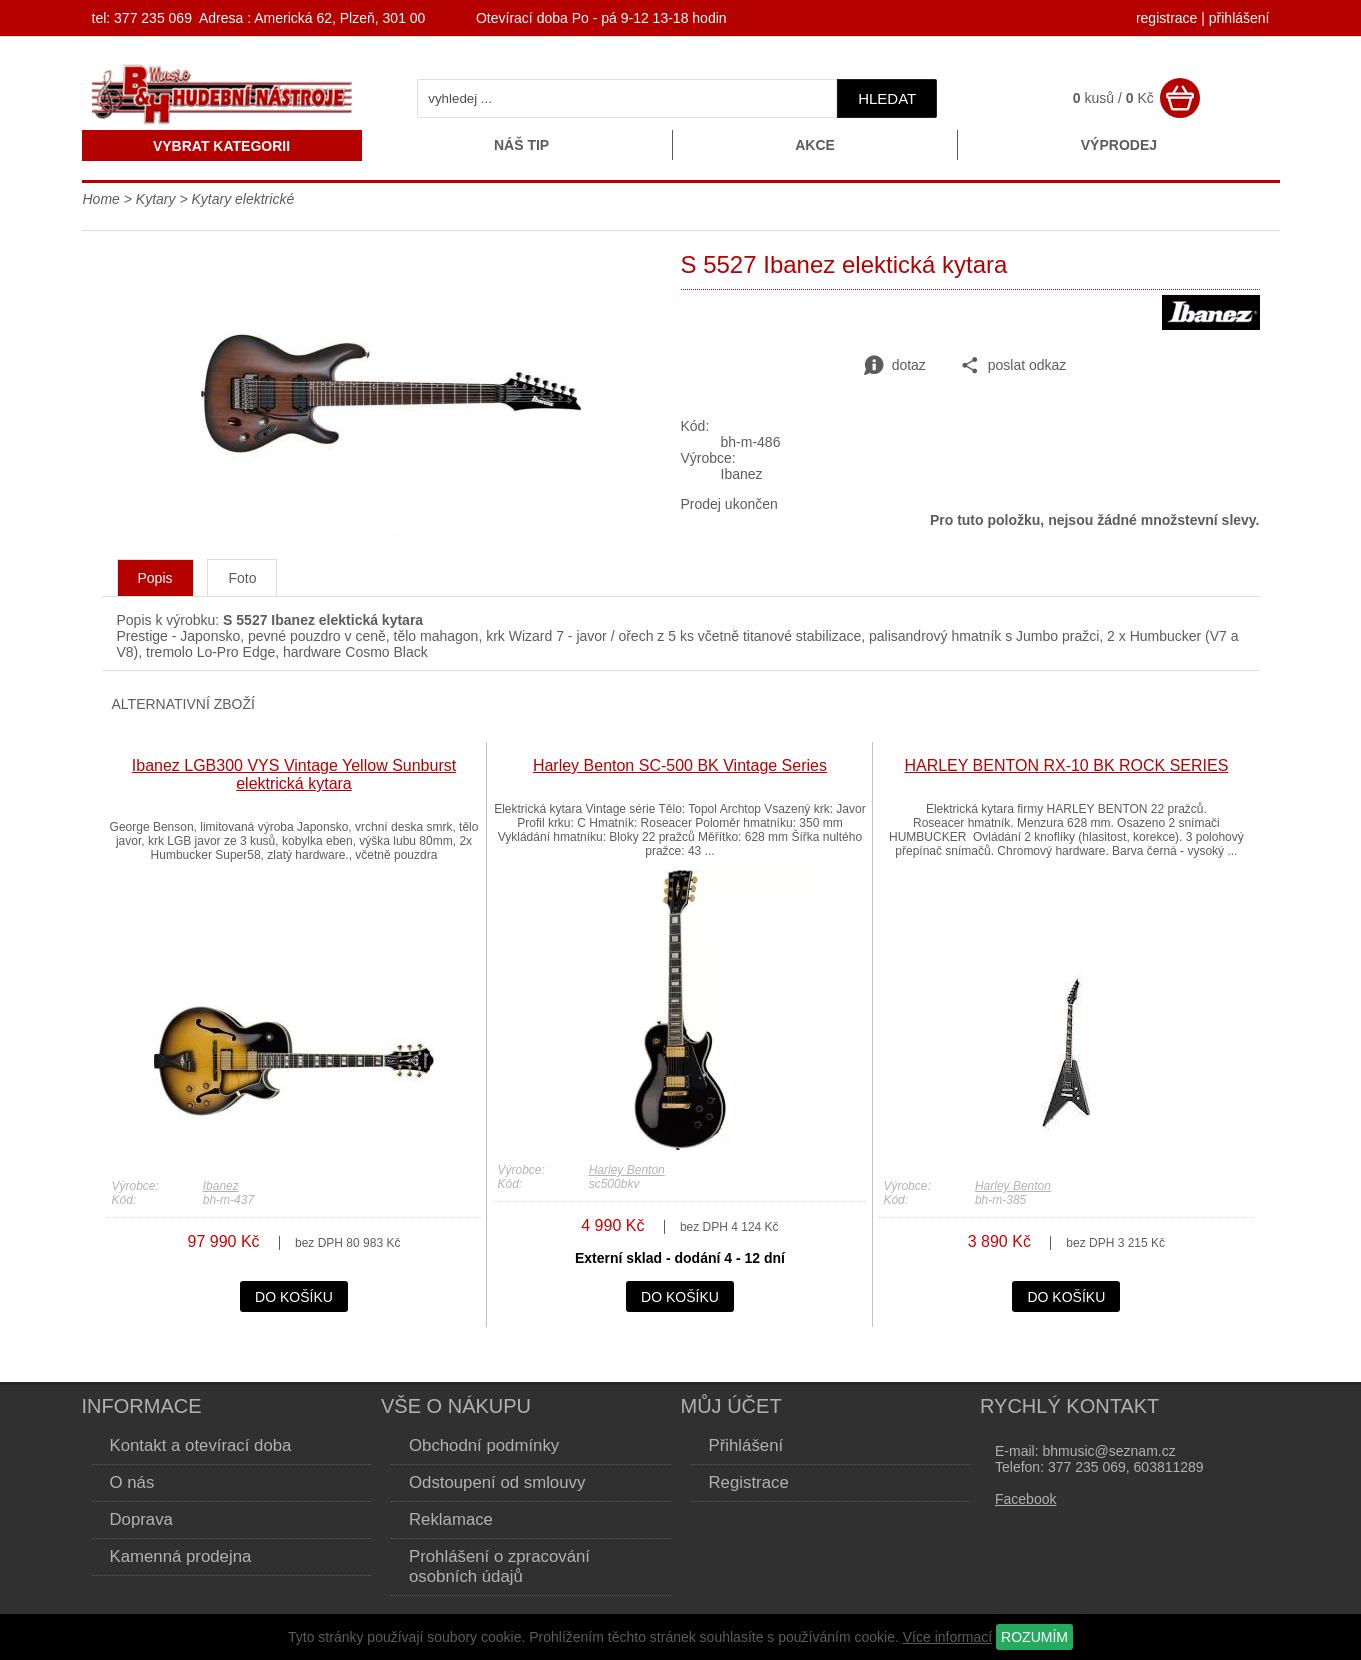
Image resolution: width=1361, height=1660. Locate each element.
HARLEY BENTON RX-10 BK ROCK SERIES (1066, 765)
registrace (1166, 18)
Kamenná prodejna (181, 1556)
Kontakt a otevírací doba (201, 1445)
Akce (815, 145)
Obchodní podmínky (484, 1445)
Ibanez (221, 1186)
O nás (132, 1482)
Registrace (749, 1482)
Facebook (1025, 1499)
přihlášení (1239, 18)
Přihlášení (746, 1445)
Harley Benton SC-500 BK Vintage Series (680, 765)
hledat (887, 98)
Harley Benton (627, 1170)
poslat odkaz (1013, 366)
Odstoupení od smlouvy (497, 1482)
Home (101, 199)
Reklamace (451, 1519)
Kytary (156, 199)
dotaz (895, 366)
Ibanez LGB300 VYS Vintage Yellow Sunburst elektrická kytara (294, 774)
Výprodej (1119, 145)
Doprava (141, 1519)
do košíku (294, 1297)
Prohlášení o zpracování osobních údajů (499, 1566)
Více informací (947, 1637)
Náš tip (521, 145)
